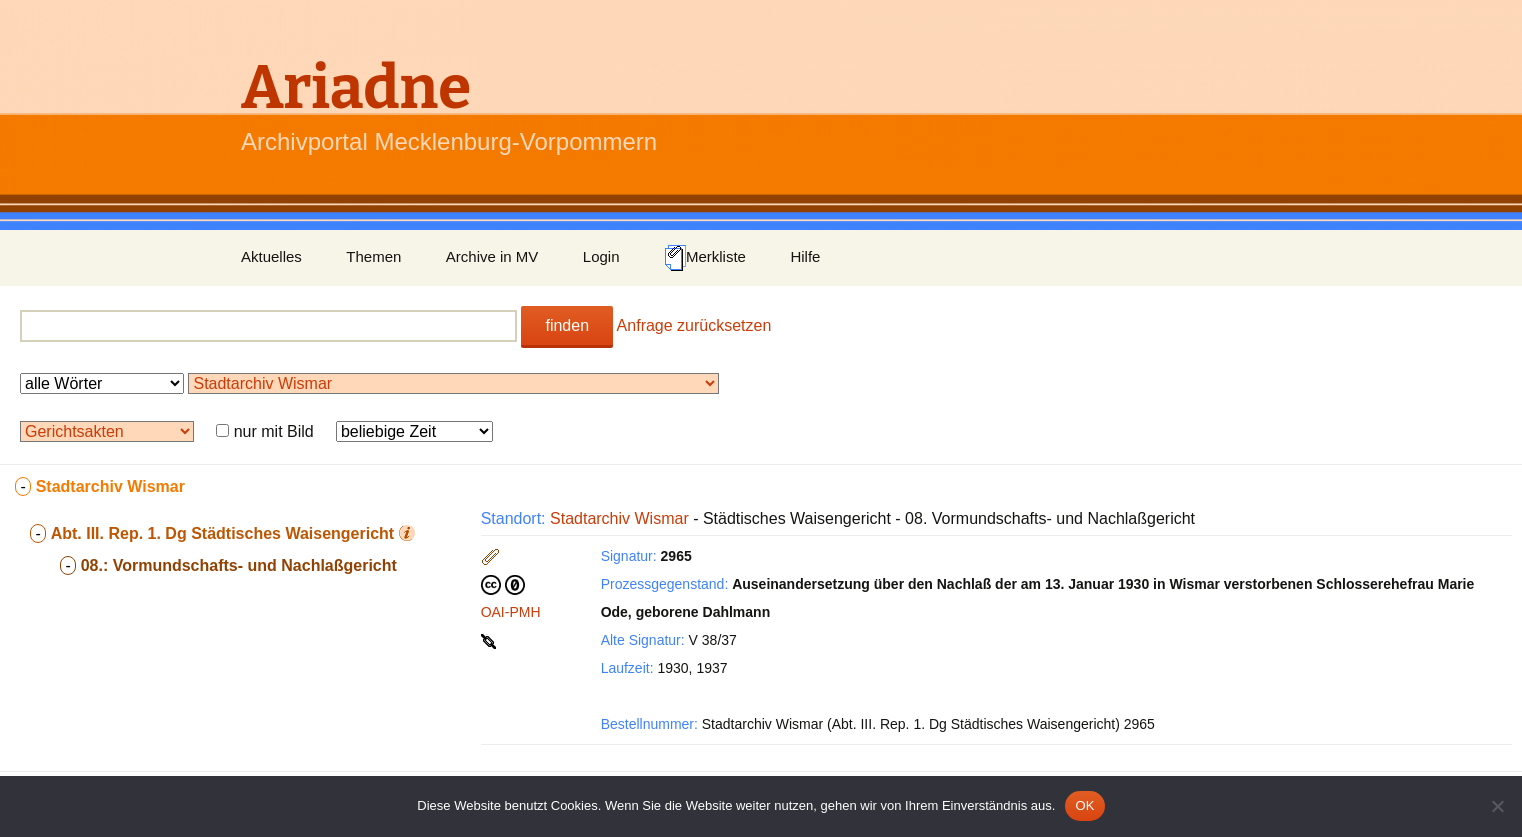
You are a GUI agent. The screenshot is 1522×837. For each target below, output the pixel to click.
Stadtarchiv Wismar (619, 518)
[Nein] (1497, 806)
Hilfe (805, 256)
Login (601, 256)
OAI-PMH (511, 612)
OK (1084, 805)
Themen (373, 256)
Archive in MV (492, 256)
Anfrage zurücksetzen (694, 325)
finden (567, 325)
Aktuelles (271, 256)
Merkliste (705, 258)
